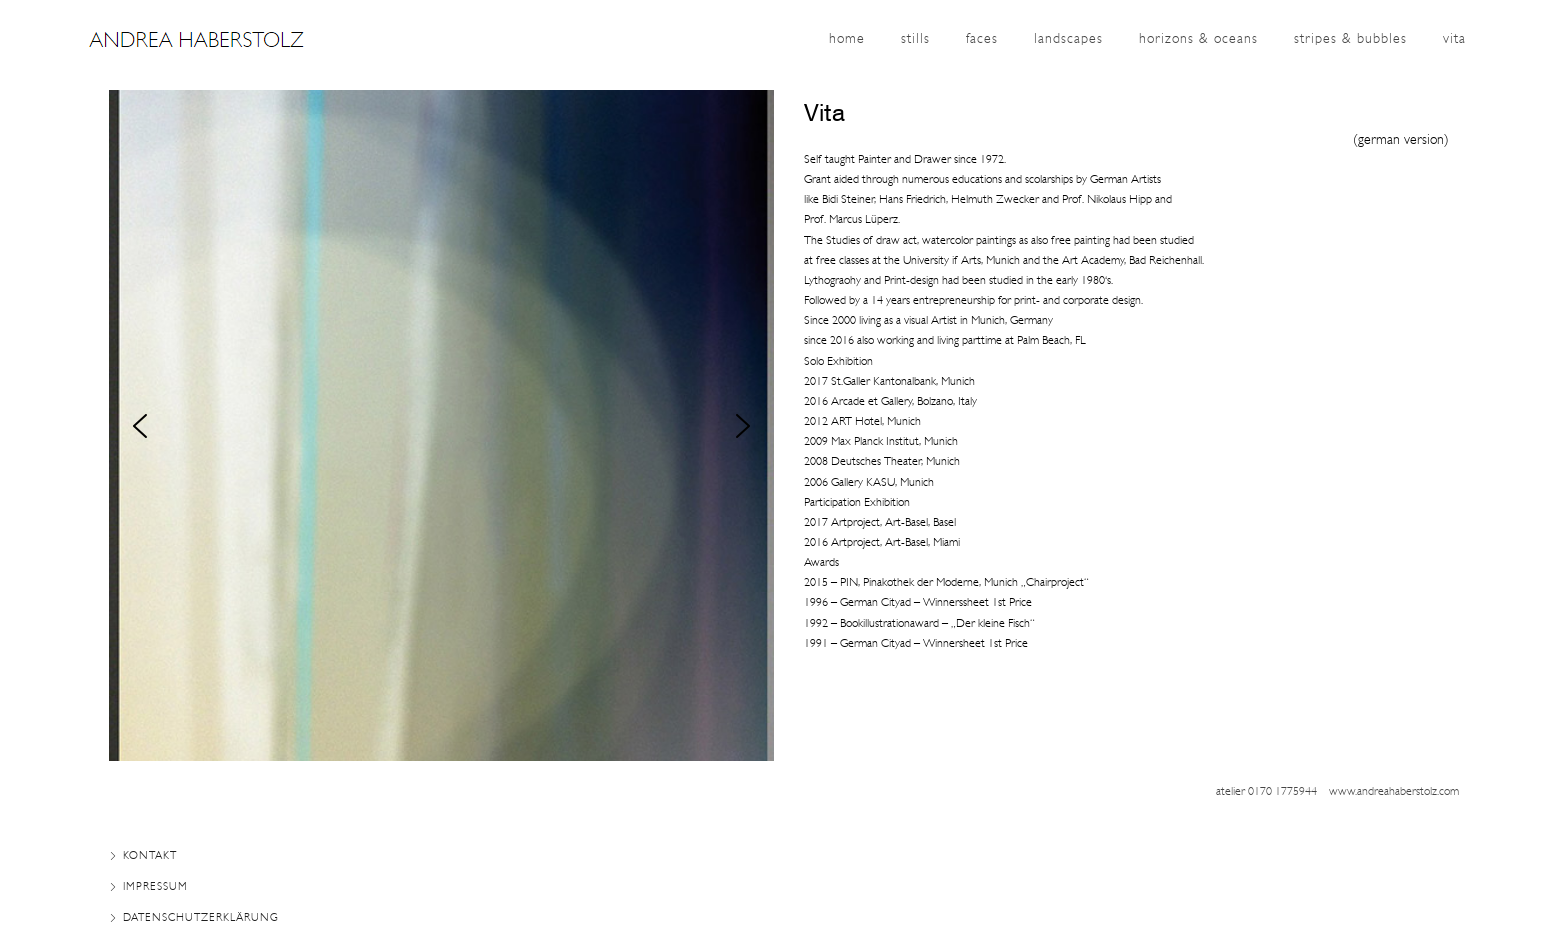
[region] (441, 425)
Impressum (155, 887)
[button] (140, 426)
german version (1401, 140)
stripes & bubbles (1350, 39)
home (847, 39)
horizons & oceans (1198, 39)
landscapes (1068, 39)
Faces (982, 39)
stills (915, 39)
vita (1454, 39)
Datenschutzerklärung (201, 918)
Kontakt (150, 856)
